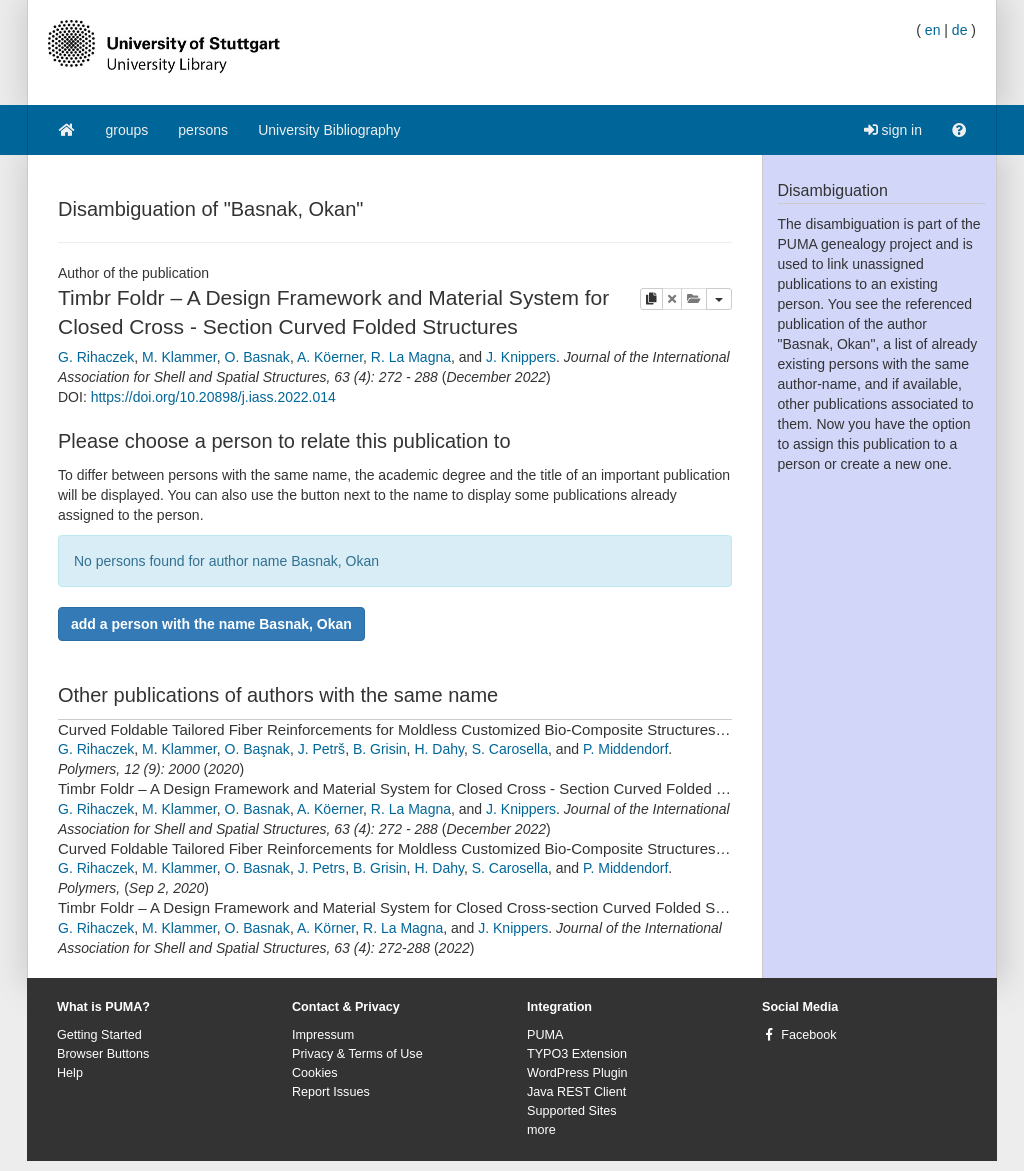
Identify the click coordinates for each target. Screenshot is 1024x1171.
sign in (893, 130)
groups (127, 130)
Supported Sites (572, 1111)
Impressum (323, 1035)
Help (70, 1073)
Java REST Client (576, 1092)
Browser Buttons (103, 1054)
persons (203, 130)
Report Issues (331, 1092)
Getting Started (99, 1035)
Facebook (808, 1035)
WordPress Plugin (577, 1073)
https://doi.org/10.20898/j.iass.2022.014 (213, 397)
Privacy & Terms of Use (357, 1054)
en (933, 30)
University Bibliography (329, 130)
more (541, 1130)
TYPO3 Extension (577, 1054)
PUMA (545, 1035)
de (960, 30)
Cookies (315, 1073)
